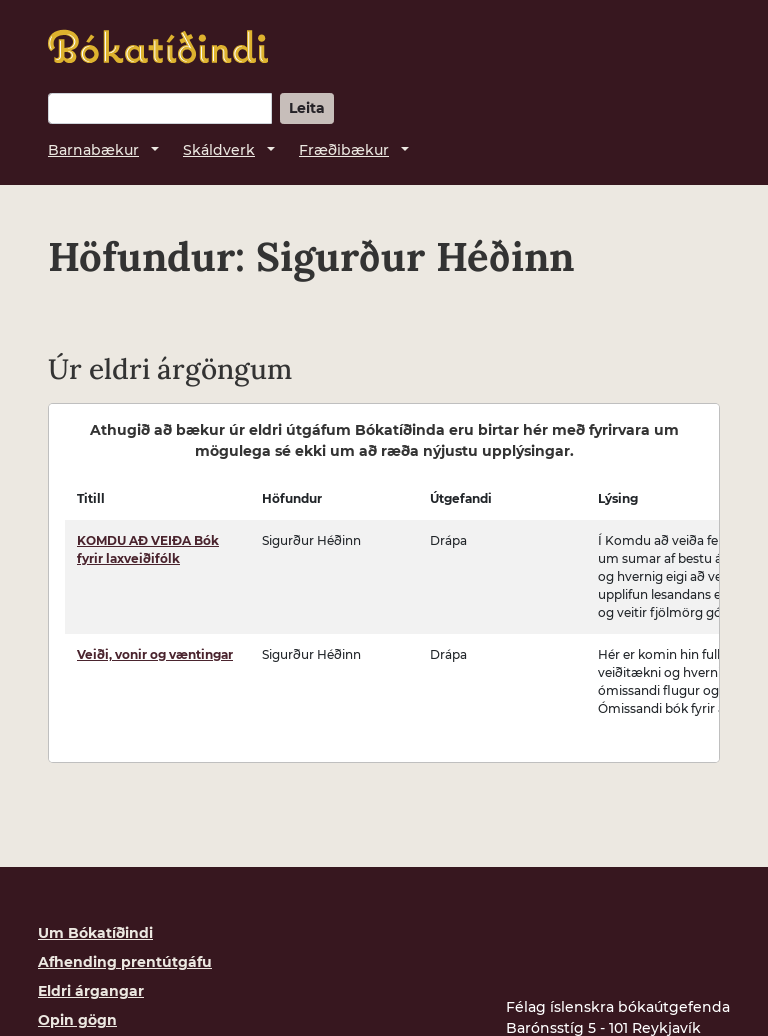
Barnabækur (93, 150)
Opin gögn (77, 1020)
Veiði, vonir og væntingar (155, 654)
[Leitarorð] (160, 108)
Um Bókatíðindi (95, 933)
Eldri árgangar (91, 991)
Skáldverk (219, 150)
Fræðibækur (344, 150)
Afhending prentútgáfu (125, 962)
